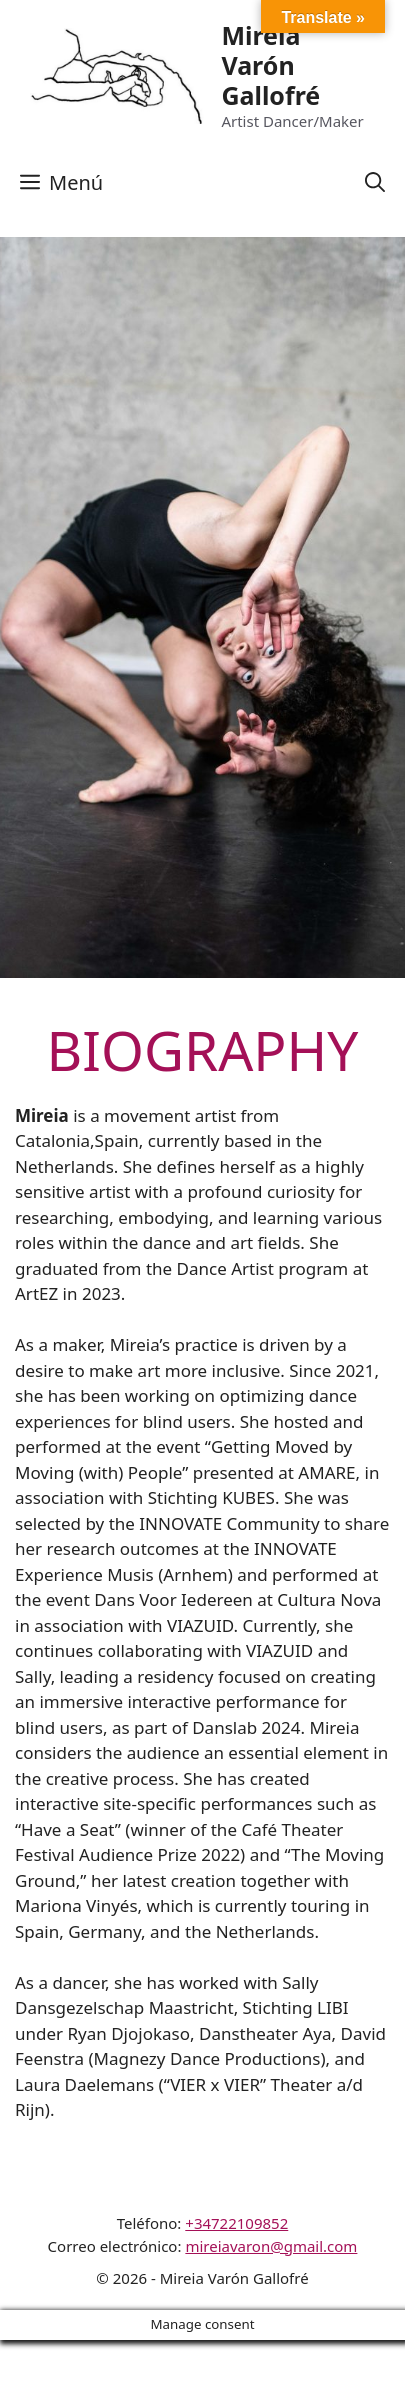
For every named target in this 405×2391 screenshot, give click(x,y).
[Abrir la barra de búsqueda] (375, 183)
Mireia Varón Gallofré (270, 65)
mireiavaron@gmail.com (271, 2246)
